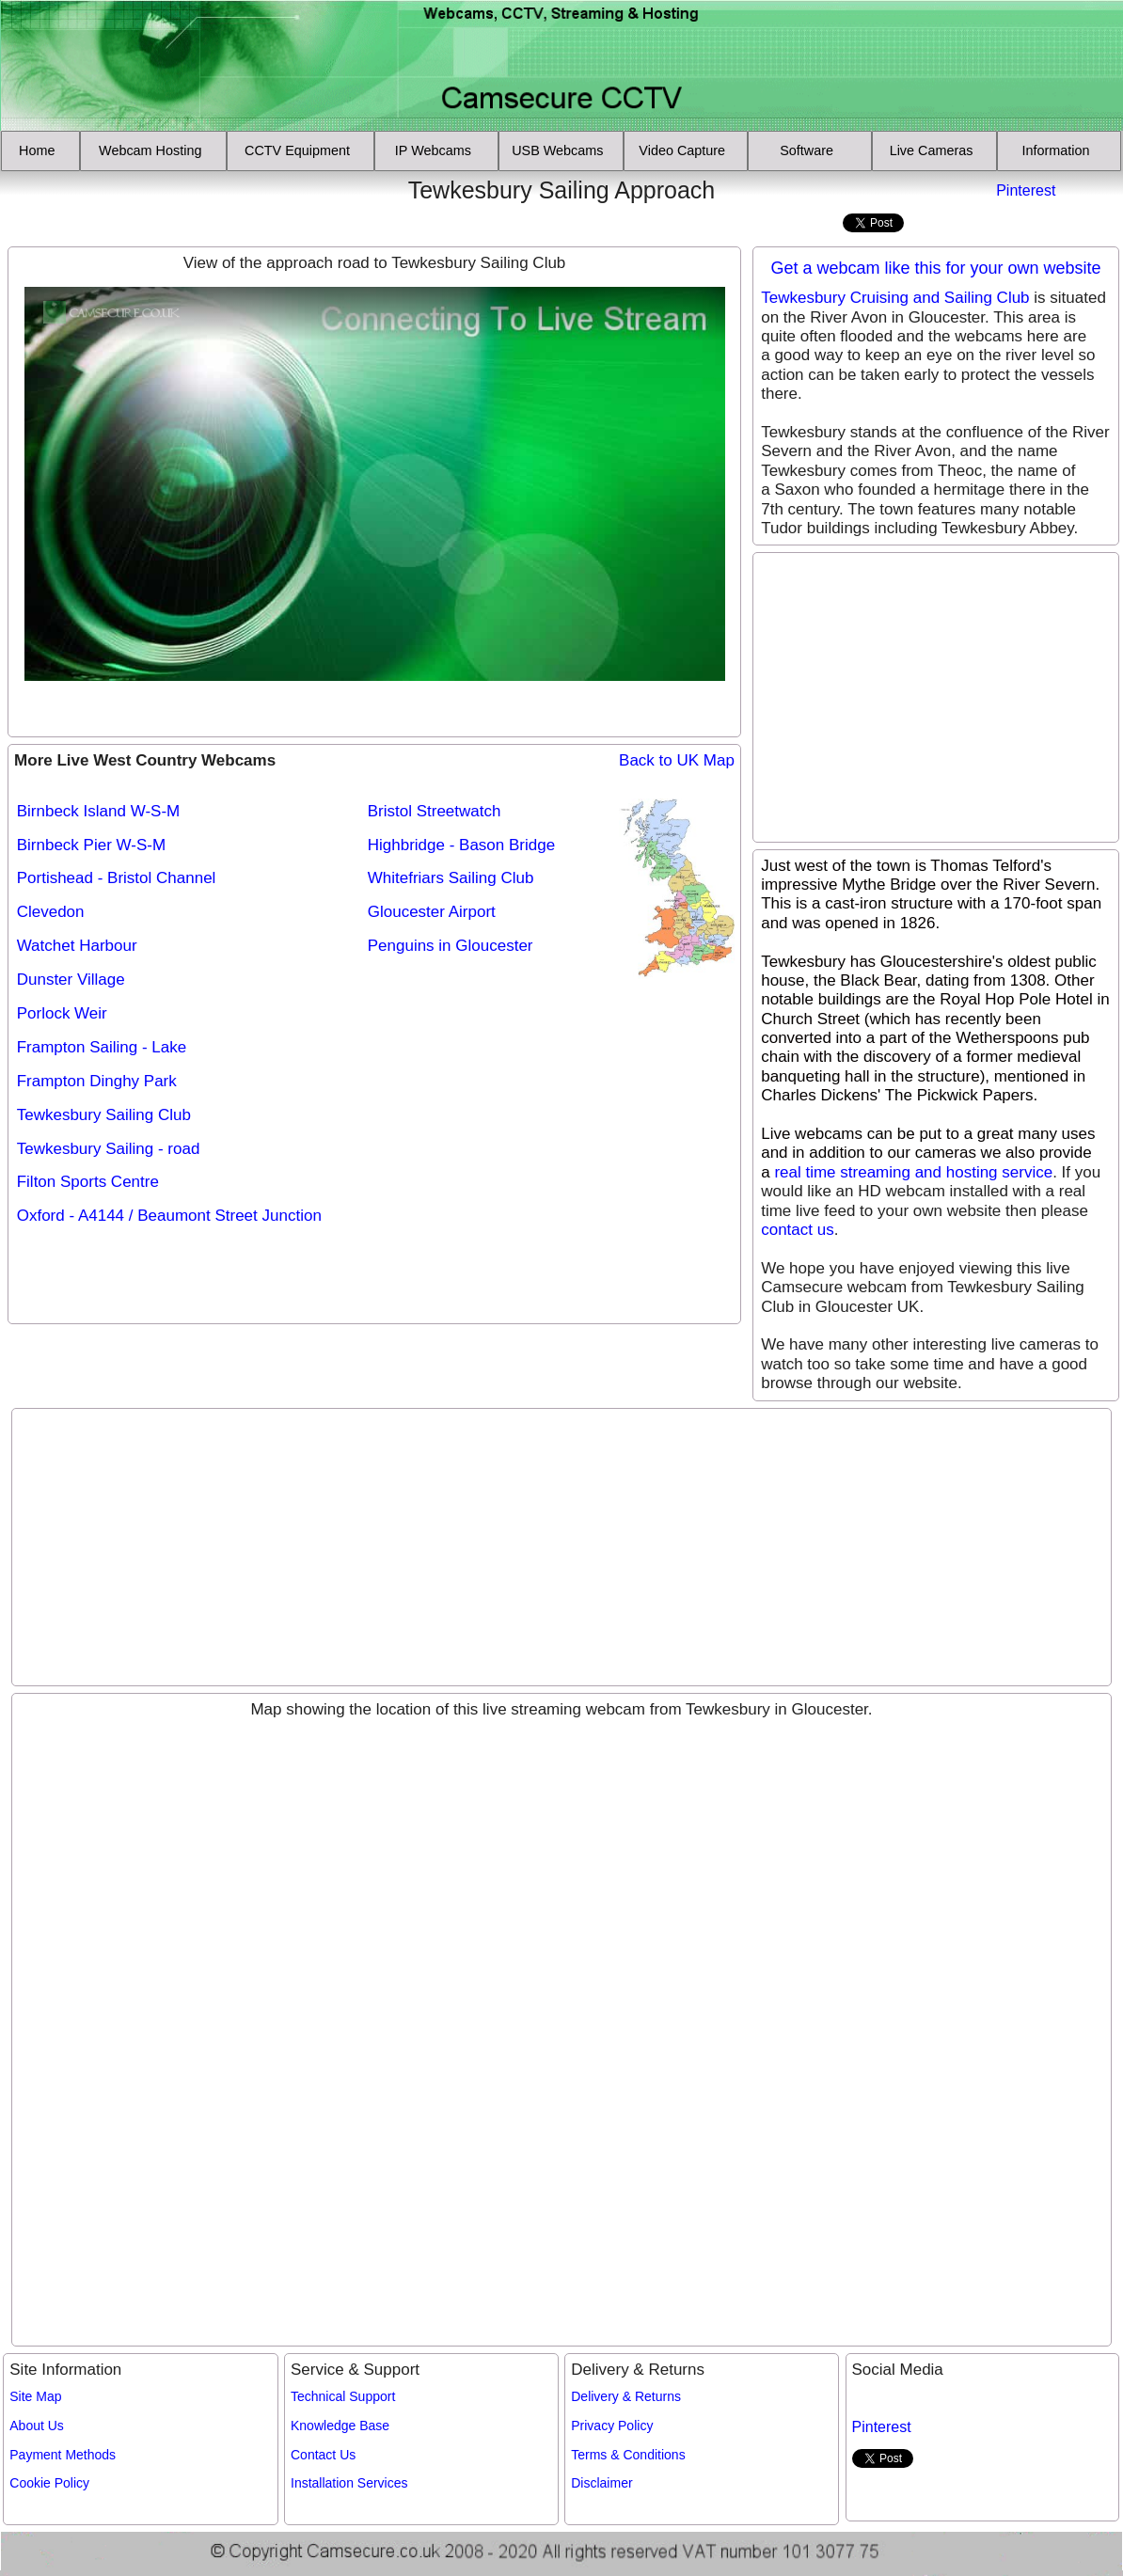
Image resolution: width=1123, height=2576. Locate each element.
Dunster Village (71, 979)
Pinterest (1025, 190)
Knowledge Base (340, 2425)
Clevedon (51, 912)
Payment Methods (62, 2454)
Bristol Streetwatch (434, 811)
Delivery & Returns (626, 2396)
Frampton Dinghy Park (97, 1081)
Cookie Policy (49, 2482)
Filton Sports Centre (88, 1182)
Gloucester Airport (432, 912)
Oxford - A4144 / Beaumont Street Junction (169, 1216)
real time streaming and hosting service (913, 1172)
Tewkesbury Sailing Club (104, 1115)
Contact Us (323, 2454)
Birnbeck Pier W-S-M (91, 845)
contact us (797, 1230)
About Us (36, 2425)
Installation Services (349, 2482)
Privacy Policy (612, 2425)
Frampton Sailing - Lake (101, 1047)
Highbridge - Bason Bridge (461, 845)
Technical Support (343, 2396)
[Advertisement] (116, 204)
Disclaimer (601, 2482)
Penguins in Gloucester (450, 946)
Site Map (35, 2396)
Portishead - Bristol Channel (116, 878)
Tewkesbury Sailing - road (108, 1149)
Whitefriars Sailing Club (451, 878)
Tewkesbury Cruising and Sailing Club (895, 298)
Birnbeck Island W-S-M (99, 811)
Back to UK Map (677, 760)
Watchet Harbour (77, 946)
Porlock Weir (62, 1013)
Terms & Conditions (628, 2454)
